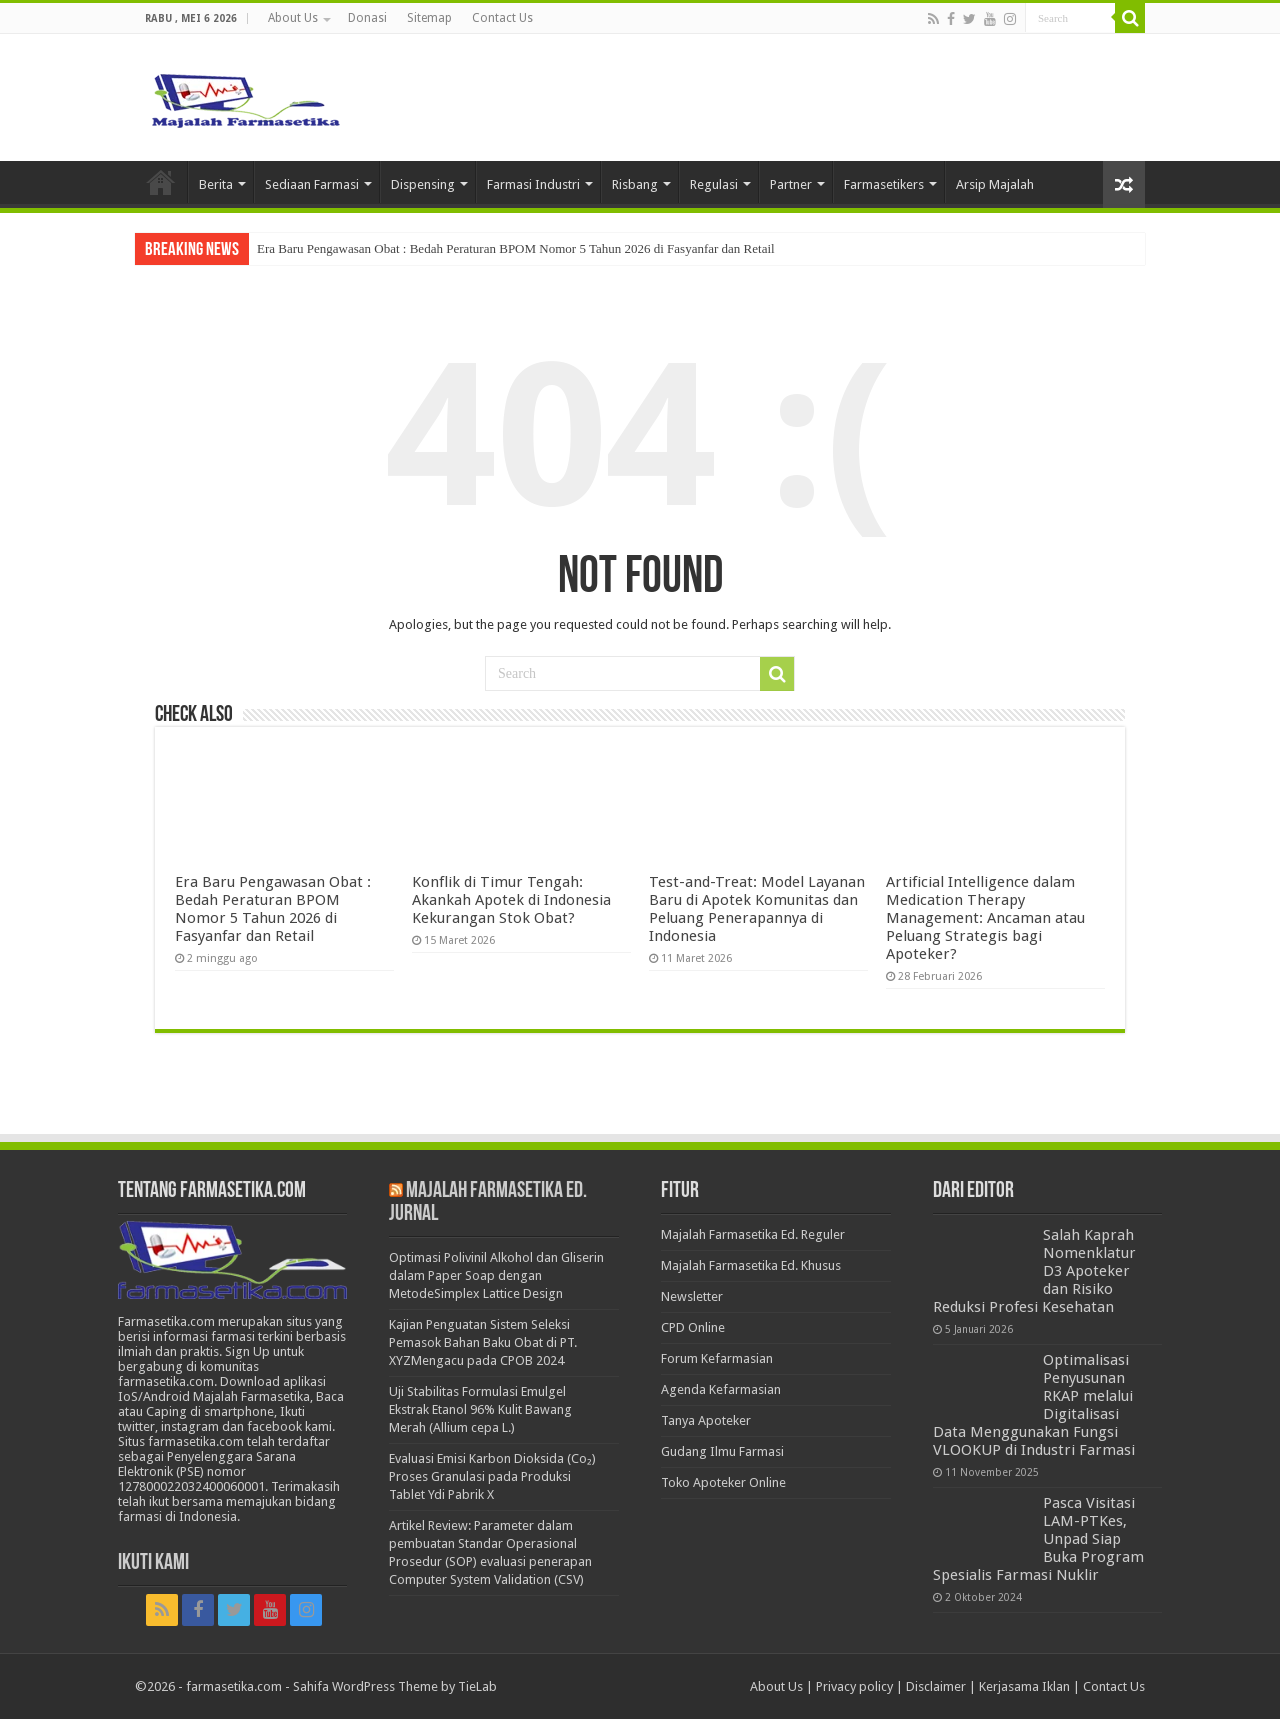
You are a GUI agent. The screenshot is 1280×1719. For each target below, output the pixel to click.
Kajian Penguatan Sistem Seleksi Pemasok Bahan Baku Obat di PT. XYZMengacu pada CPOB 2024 (483, 1342)
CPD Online (693, 1327)
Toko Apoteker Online (723, 1482)
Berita (216, 184)
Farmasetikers (884, 184)
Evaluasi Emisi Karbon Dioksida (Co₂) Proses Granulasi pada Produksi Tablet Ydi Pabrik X (492, 1476)
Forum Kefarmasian (717, 1358)
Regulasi (714, 184)
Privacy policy (854, 1686)
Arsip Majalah (995, 184)
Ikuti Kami (153, 1563)
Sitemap (429, 18)
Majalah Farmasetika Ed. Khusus (751, 1265)
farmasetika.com (234, 1686)
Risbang (635, 184)
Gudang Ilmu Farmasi (722, 1451)
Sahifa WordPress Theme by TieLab (395, 1686)
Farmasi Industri (533, 184)
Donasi (367, 18)
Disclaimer (936, 1686)
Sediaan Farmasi (312, 184)
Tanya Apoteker (706, 1420)
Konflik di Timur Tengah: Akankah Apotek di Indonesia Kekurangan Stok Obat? (511, 900)
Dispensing (423, 184)
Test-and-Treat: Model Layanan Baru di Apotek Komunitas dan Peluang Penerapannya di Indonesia (757, 909)
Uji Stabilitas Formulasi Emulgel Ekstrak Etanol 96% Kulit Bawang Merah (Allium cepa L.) (480, 1409)
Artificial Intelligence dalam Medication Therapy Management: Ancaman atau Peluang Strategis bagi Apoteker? (985, 918)
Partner (791, 184)
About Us (293, 18)
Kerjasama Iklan (1024, 1686)
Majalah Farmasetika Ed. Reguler (753, 1234)
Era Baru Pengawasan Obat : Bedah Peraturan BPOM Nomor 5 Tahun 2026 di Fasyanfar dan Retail (516, 248)
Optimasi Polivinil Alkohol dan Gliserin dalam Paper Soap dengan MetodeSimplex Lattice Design (496, 1275)
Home (161, 182)
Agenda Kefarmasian (721, 1389)
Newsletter (692, 1296)
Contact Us (502, 18)
